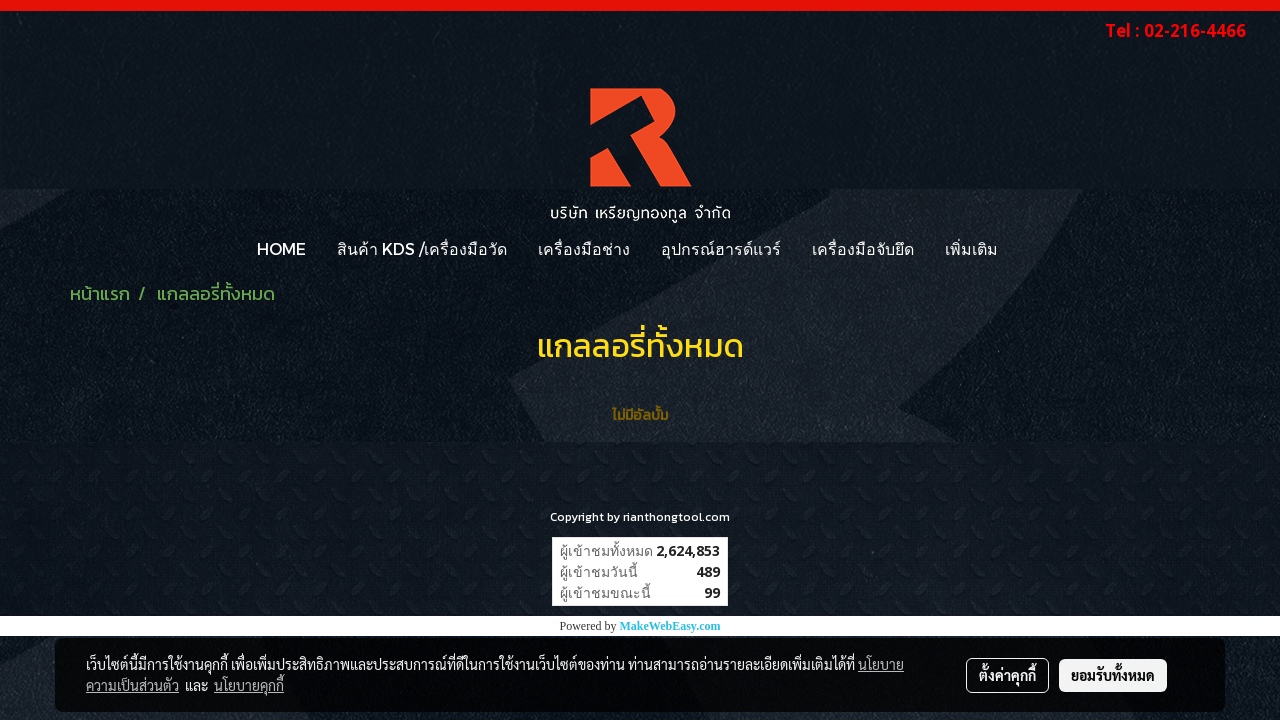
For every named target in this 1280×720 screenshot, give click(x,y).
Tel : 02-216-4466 (1175, 30)
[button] (1031, 249)
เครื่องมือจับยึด (863, 248)
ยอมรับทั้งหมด (1113, 675)
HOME (281, 248)
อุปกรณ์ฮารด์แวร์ (721, 248)
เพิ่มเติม (971, 248)
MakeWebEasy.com (670, 626)
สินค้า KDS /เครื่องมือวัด (422, 248)
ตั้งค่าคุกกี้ (1007, 675)
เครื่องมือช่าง (584, 248)
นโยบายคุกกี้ (249, 685)
